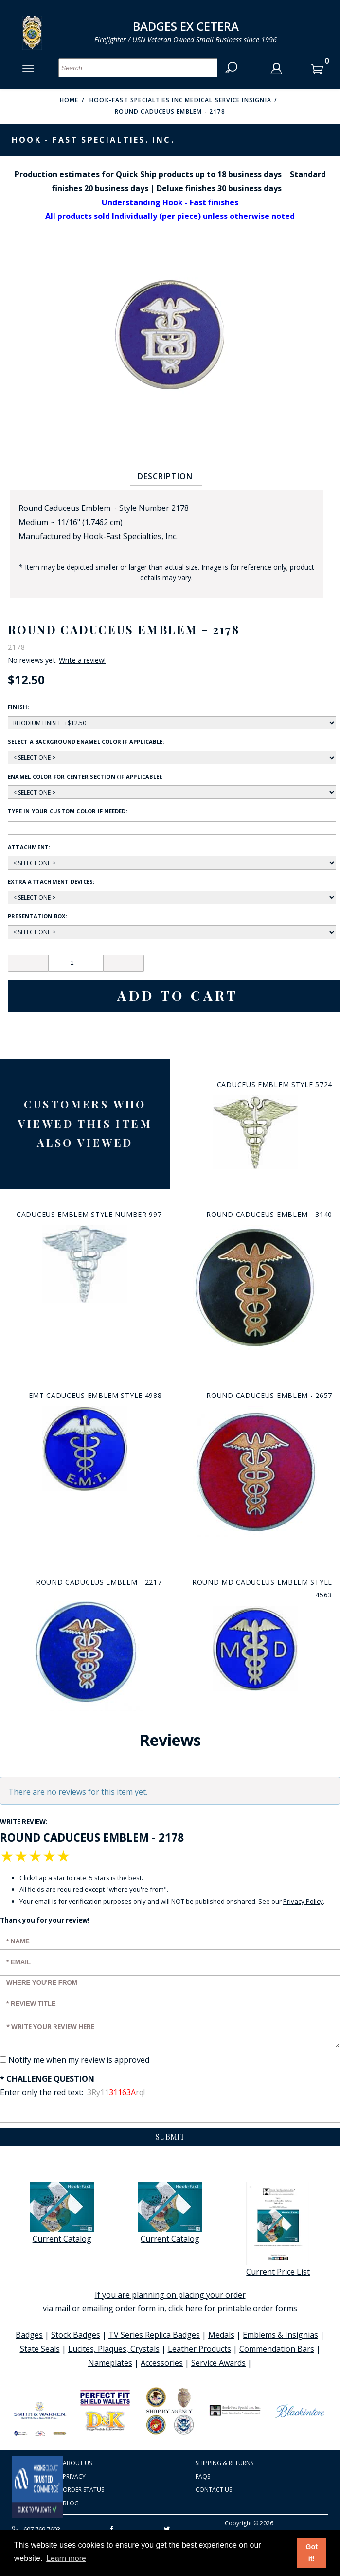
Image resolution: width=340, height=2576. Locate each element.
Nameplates (110, 2363)
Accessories (162, 2363)
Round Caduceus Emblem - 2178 (170, 112)
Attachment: (29, 847)
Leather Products (199, 2348)
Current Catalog (62, 2213)
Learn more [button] (66, 2558)
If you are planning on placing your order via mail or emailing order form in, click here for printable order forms (170, 2301)
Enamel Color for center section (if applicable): (85, 776)
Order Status (83, 2489)
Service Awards (218, 2363)
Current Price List (278, 2229)
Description (165, 476)
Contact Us (214, 2489)
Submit (170, 2136)
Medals (221, 2334)
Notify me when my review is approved (78, 2059)
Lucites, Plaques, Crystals (114, 2348)
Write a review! (82, 660)
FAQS (203, 2476)
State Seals (40, 2348)
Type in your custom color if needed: (67, 811)
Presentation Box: (37, 916)
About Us (77, 2463)
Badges (29, 2334)
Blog (71, 2503)
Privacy (74, 2476)
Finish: (18, 706)
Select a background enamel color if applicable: (86, 741)
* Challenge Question (47, 2078)
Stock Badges (75, 2334)
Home (69, 100)
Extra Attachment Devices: (51, 881)
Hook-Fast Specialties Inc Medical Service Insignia (180, 100)
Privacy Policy (303, 1901)
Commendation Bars (276, 2348)
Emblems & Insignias (280, 2334)
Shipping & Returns (224, 2463)
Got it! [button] (311, 2552)
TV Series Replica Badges (154, 2334)
